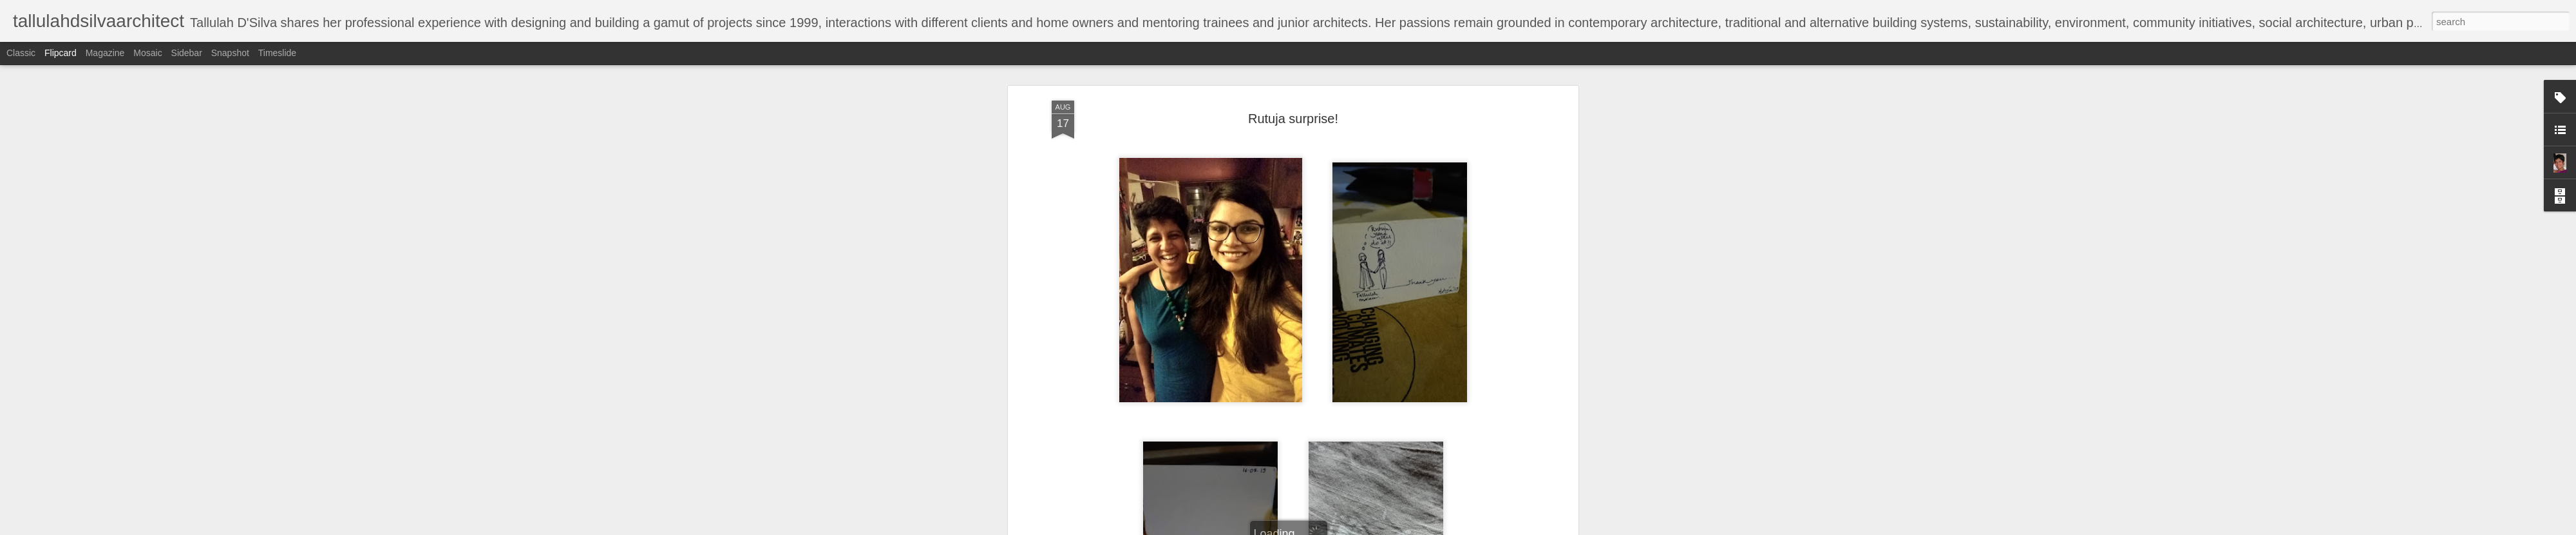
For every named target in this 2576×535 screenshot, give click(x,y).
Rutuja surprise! (1293, 113)
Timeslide (277, 53)
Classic (20, 53)
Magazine (105, 53)
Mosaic (147, 53)
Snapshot (230, 53)
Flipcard (60, 53)
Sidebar (186, 53)
